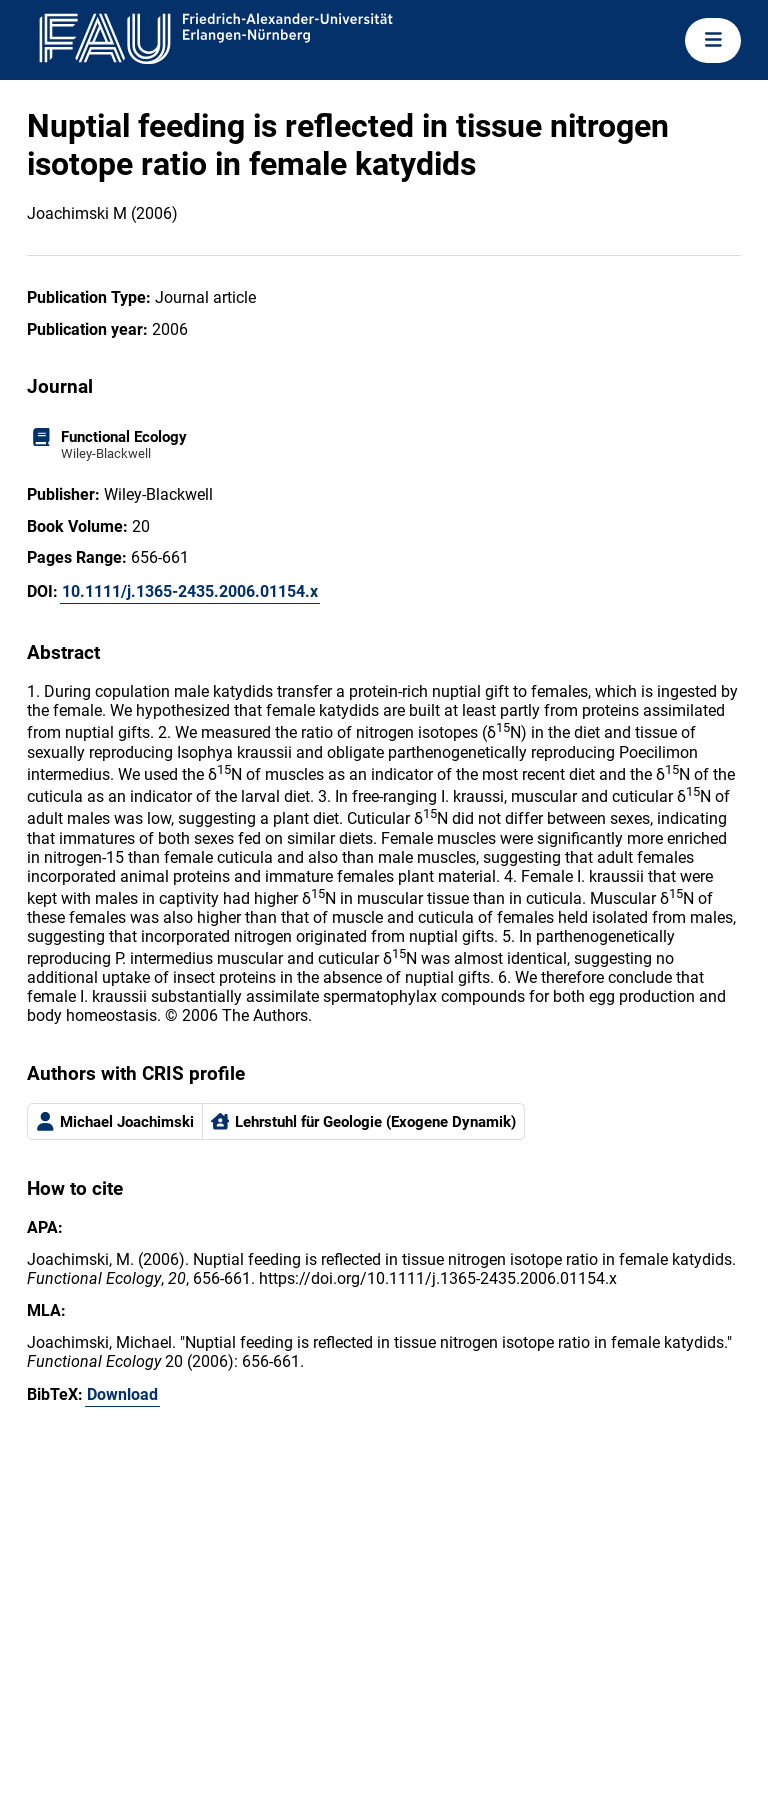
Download (122, 1394)
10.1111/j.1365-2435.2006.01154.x (190, 591)
